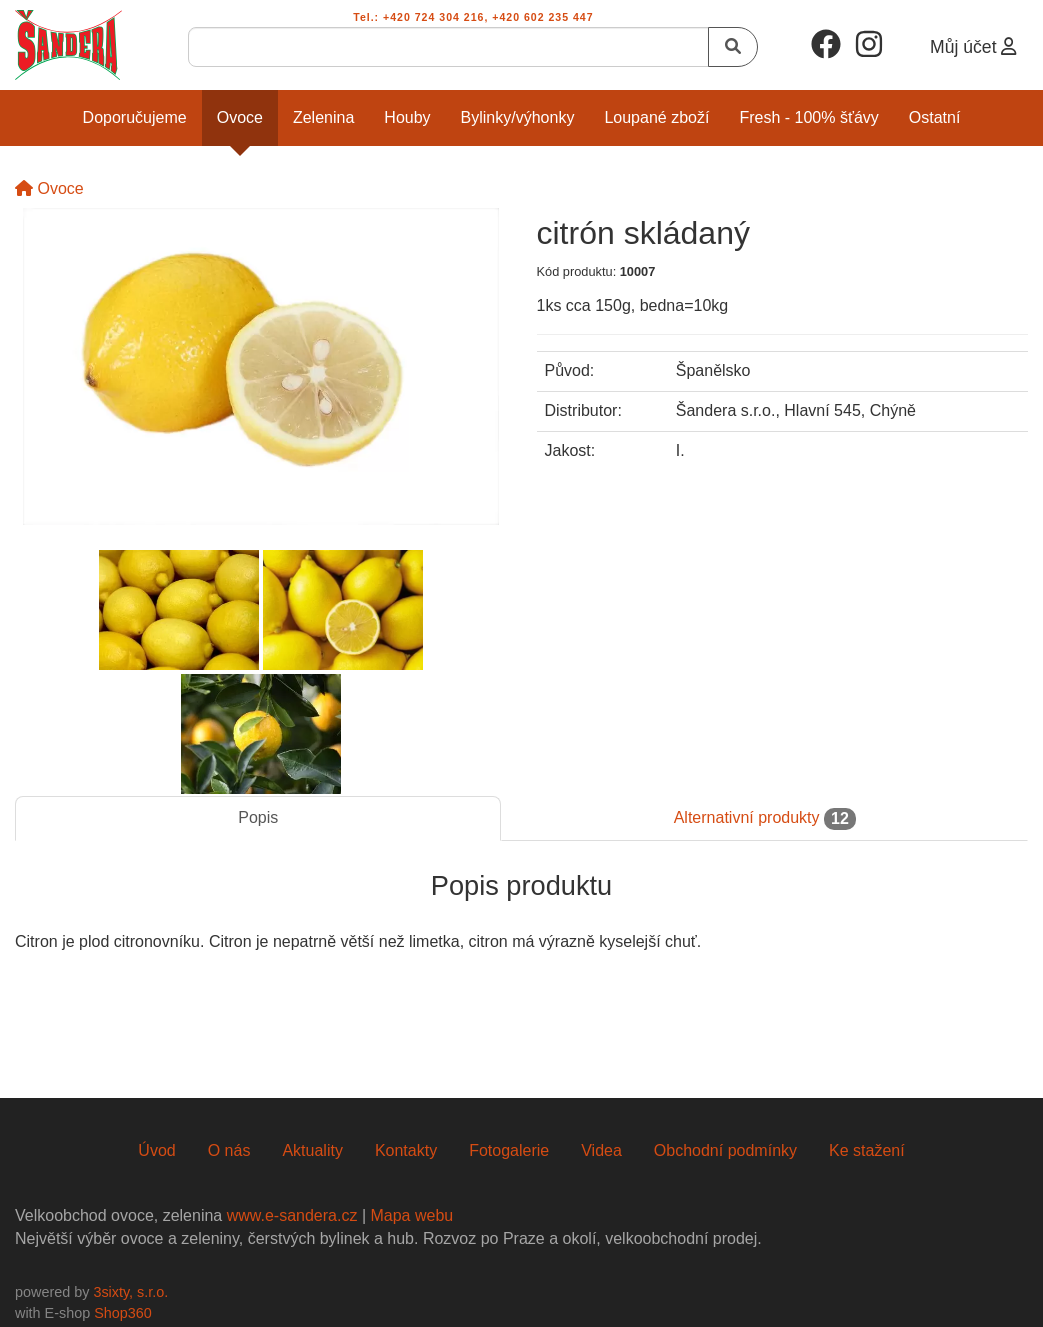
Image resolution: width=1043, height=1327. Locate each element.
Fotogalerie (509, 1150)
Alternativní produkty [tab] (765, 819)
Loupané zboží (656, 117)
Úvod (156, 1150)
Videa (601, 1150)
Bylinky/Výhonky (518, 117)
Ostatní (935, 117)
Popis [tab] (258, 817)
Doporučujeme (135, 117)
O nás (229, 1150)
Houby (407, 117)
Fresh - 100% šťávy (808, 117)
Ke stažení (867, 1150)
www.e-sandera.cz (292, 1215)
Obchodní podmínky (725, 1150)
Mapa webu (411, 1215)
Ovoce (240, 117)
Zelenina (323, 117)
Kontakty (406, 1150)
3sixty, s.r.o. (130, 1292)
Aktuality (312, 1150)
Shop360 (123, 1313)
